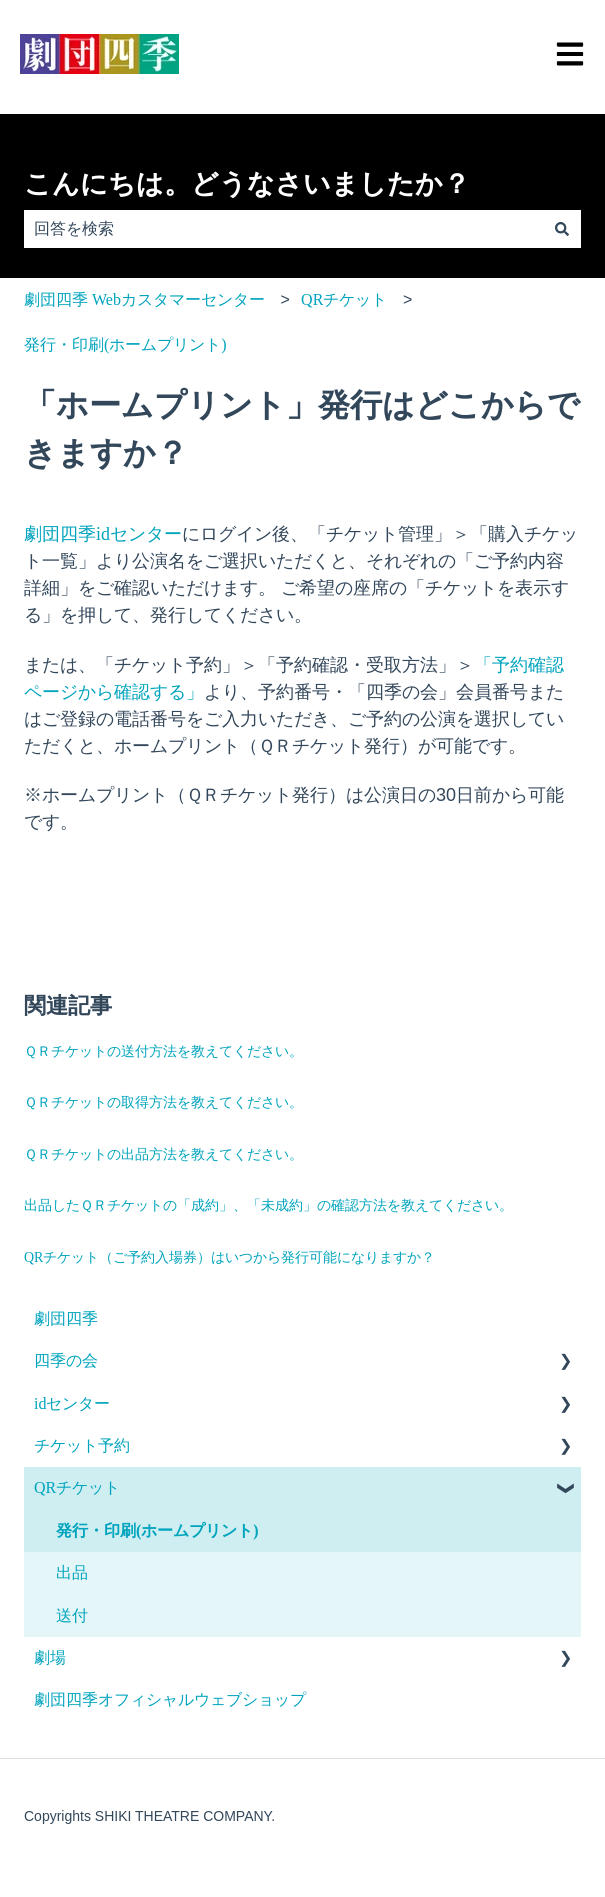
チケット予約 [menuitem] (82, 1445)
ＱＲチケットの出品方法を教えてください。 (163, 1154)
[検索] (562, 229)
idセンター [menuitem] (72, 1403)
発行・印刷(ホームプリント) (125, 344)
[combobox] (283, 229)
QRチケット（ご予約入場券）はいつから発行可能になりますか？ (229, 1257)
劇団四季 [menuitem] (66, 1318)
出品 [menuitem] (72, 1572)
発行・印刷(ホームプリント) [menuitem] (157, 1530)
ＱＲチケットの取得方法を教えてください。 (163, 1102)
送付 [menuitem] (72, 1615)
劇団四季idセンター (103, 534)
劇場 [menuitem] (50, 1657)
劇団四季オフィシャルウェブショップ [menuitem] (170, 1699)
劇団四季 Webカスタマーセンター (144, 299)
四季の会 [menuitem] (66, 1360)
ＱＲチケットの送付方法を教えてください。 (163, 1051)
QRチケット (344, 299)
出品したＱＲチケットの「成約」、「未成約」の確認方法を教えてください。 (268, 1205)
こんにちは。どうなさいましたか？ (247, 184)
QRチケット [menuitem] (77, 1487)
